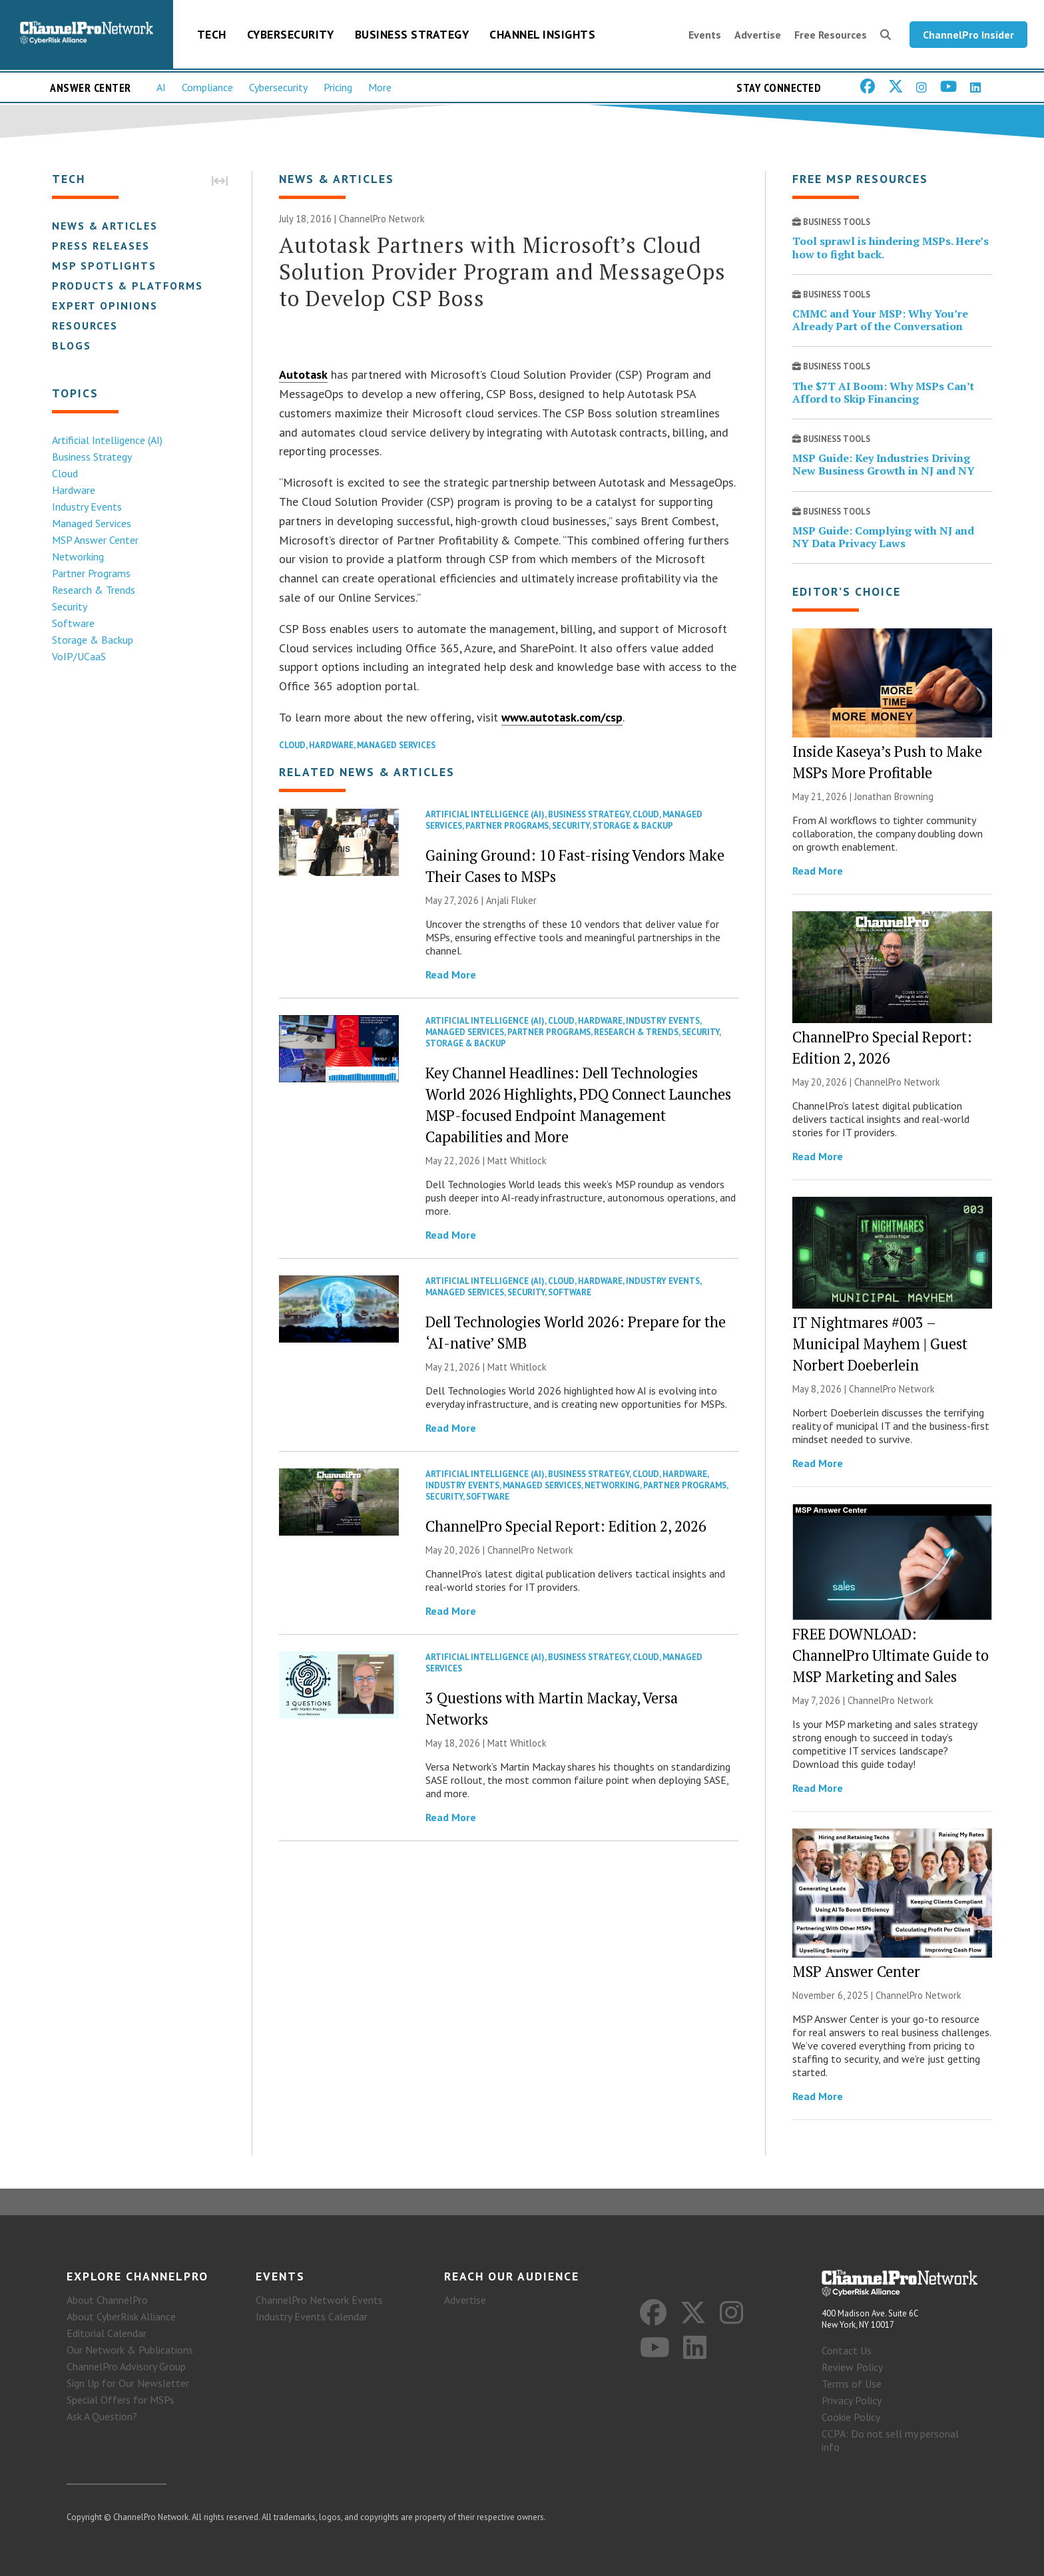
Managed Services (91, 523)
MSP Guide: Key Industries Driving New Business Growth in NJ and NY (883, 464)
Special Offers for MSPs (120, 2399)
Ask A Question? (102, 2416)
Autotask (303, 374)
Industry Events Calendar (312, 2316)
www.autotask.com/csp (562, 717)
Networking (78, 556)
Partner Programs (91, 573)
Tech (211, 34)
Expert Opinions (105, 305)
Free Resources (830, 34)
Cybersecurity (290, 34)
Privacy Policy (852, 2400)
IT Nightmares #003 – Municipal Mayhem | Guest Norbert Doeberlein (879, 1344)
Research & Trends (93, 589)
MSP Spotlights (104, 265)
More (380, 87)
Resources (85, 325)
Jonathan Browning (893, 796)
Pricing (338, 87)
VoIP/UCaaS (79, 656)
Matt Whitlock (517, 1160)
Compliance (207, 87)
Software (73, 623)
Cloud (65, 473)
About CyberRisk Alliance (121, 2316)
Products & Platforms (127, 285)
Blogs (71, 345)
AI (161, 87)
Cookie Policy (851, 2417)
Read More (450, 974)
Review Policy (852, 2367)
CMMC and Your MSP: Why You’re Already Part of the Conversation (880, 319)
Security (69, 606)
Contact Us (847, 2350)
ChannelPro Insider (968, 34)
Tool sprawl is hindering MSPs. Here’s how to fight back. (890, 247)
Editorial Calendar (106, 2333)
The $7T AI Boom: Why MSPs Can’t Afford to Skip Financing (883, 392)
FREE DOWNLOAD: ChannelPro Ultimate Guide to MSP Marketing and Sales (890, 1655)
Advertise (757, 34)
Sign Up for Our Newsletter (128, 2383)
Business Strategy (412, 34)
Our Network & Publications (130, 2349)
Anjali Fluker (511, 900)
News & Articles (105, 225)
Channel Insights (542, 34)
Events (704, 34)
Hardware (73, 490)
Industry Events (87, 506)
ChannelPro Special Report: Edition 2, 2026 (565, 1526)
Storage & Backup (92, 639)
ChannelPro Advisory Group (126, 2366)
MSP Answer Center (95, 539)
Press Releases (101, 245)
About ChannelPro (107, 2299)
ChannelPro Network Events (319, 2299)
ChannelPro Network (382, 218)
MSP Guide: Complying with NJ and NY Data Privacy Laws (883, 536)
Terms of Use (852, 2383)
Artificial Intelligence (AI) (107, 440)
